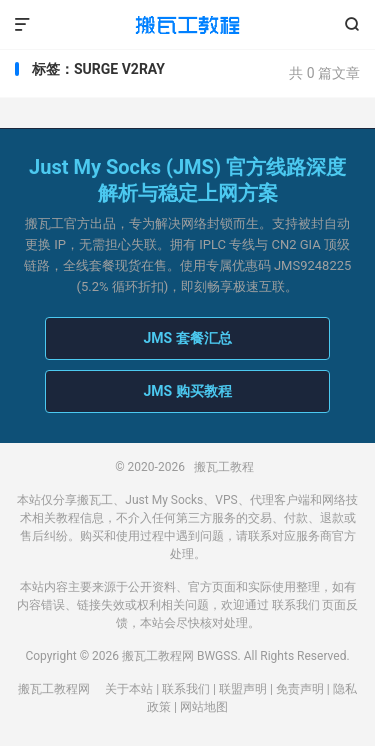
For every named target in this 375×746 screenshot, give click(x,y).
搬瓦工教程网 (54, 689)
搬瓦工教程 (187, 25)
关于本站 (129, 689)
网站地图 (204, 707)
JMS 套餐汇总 (187, 338)
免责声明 (300, 689)
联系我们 (296, 605)
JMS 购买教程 (187, 391)
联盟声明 (243, 689)
